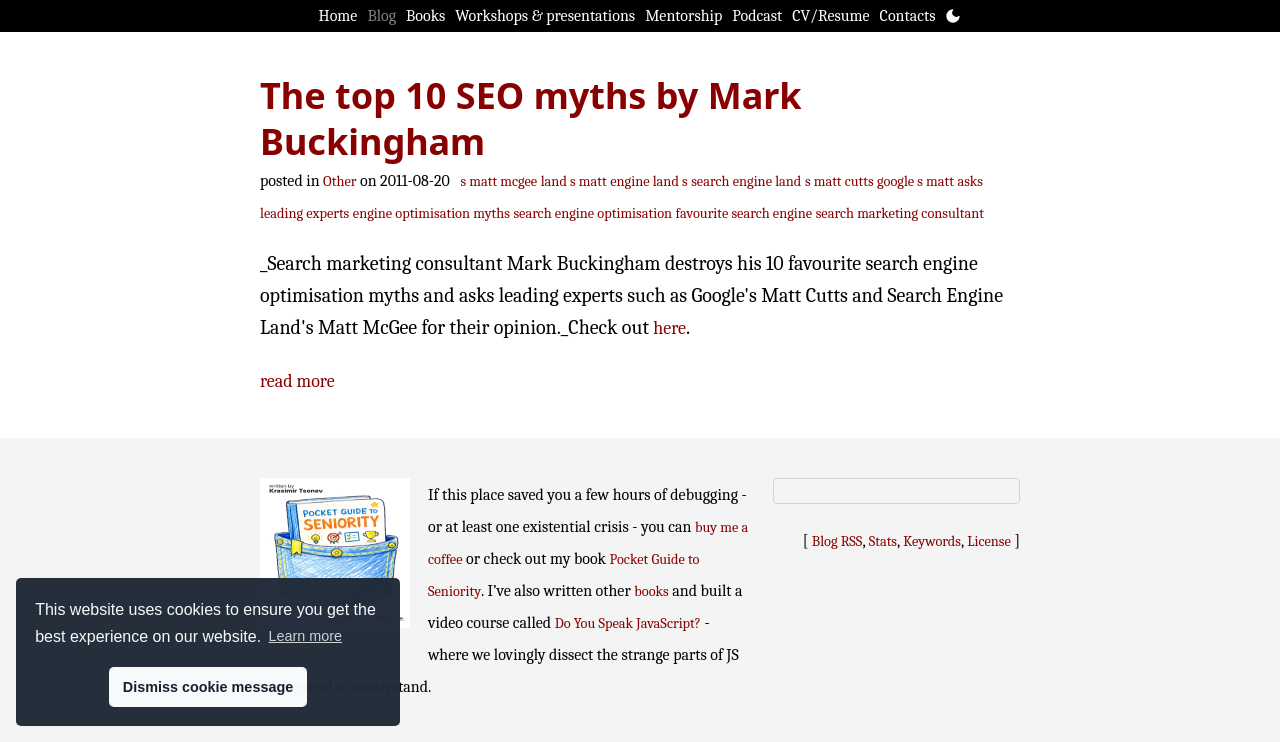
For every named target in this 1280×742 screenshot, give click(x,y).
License (989, 541)
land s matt (574, 181)
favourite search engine (744, 213)
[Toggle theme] (953, 16)
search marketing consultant (900, 213)
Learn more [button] (305, 636)
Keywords (932, 541)
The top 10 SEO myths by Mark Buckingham (531, 118)
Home (338, 16)
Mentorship (683, 16)
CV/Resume (830, 16)
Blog (381, 16)
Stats (883, 541)
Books (425, 16)
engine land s (649, 181)
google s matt (915, 181)
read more (297, 381)
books (651, 591)
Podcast (757, 16)
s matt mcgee (498, 181)
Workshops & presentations (545, 16)
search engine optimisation (592, 213)
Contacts (908, 16)
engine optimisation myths (431, 213)
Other (339, 181)
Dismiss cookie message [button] (208, 687)
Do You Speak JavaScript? (628, 623)
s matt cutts (839, 181)
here (669, 328)
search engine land (746, 181)
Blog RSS (837, 541)
